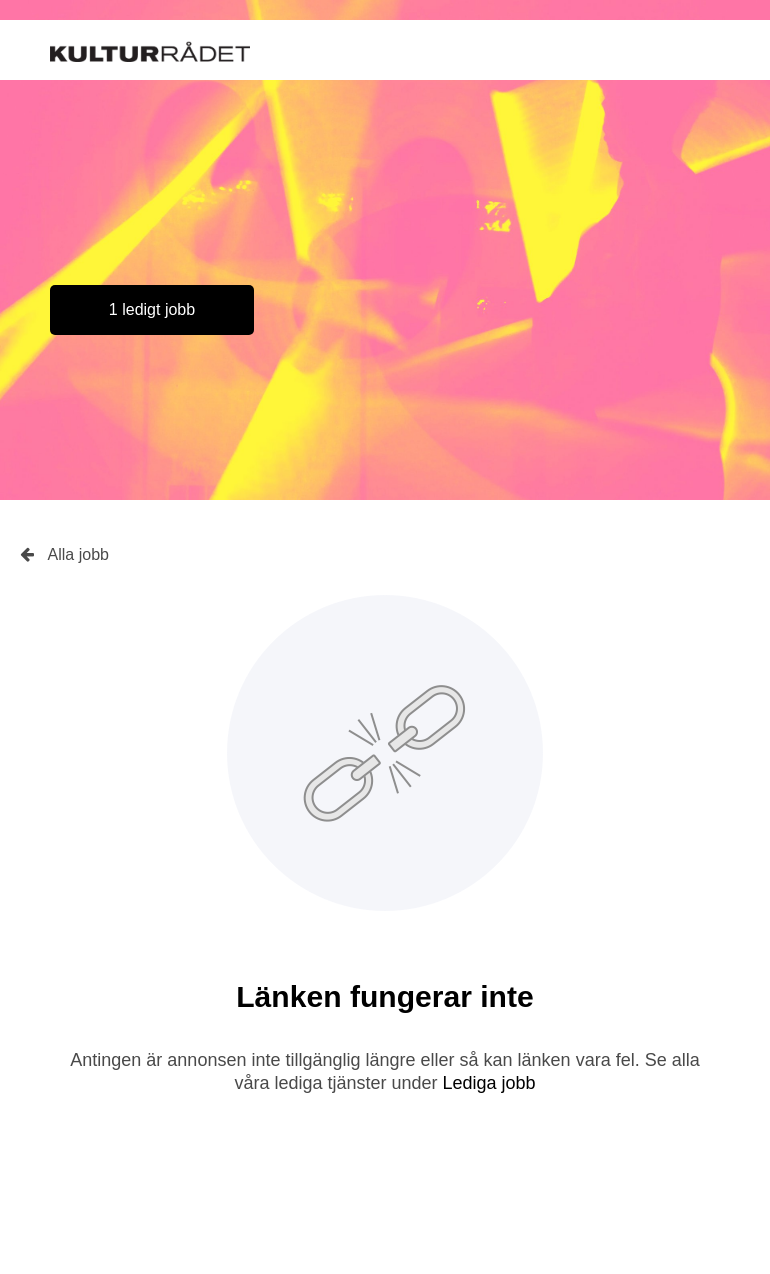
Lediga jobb (489, 1083)
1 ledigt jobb (152, 309)
